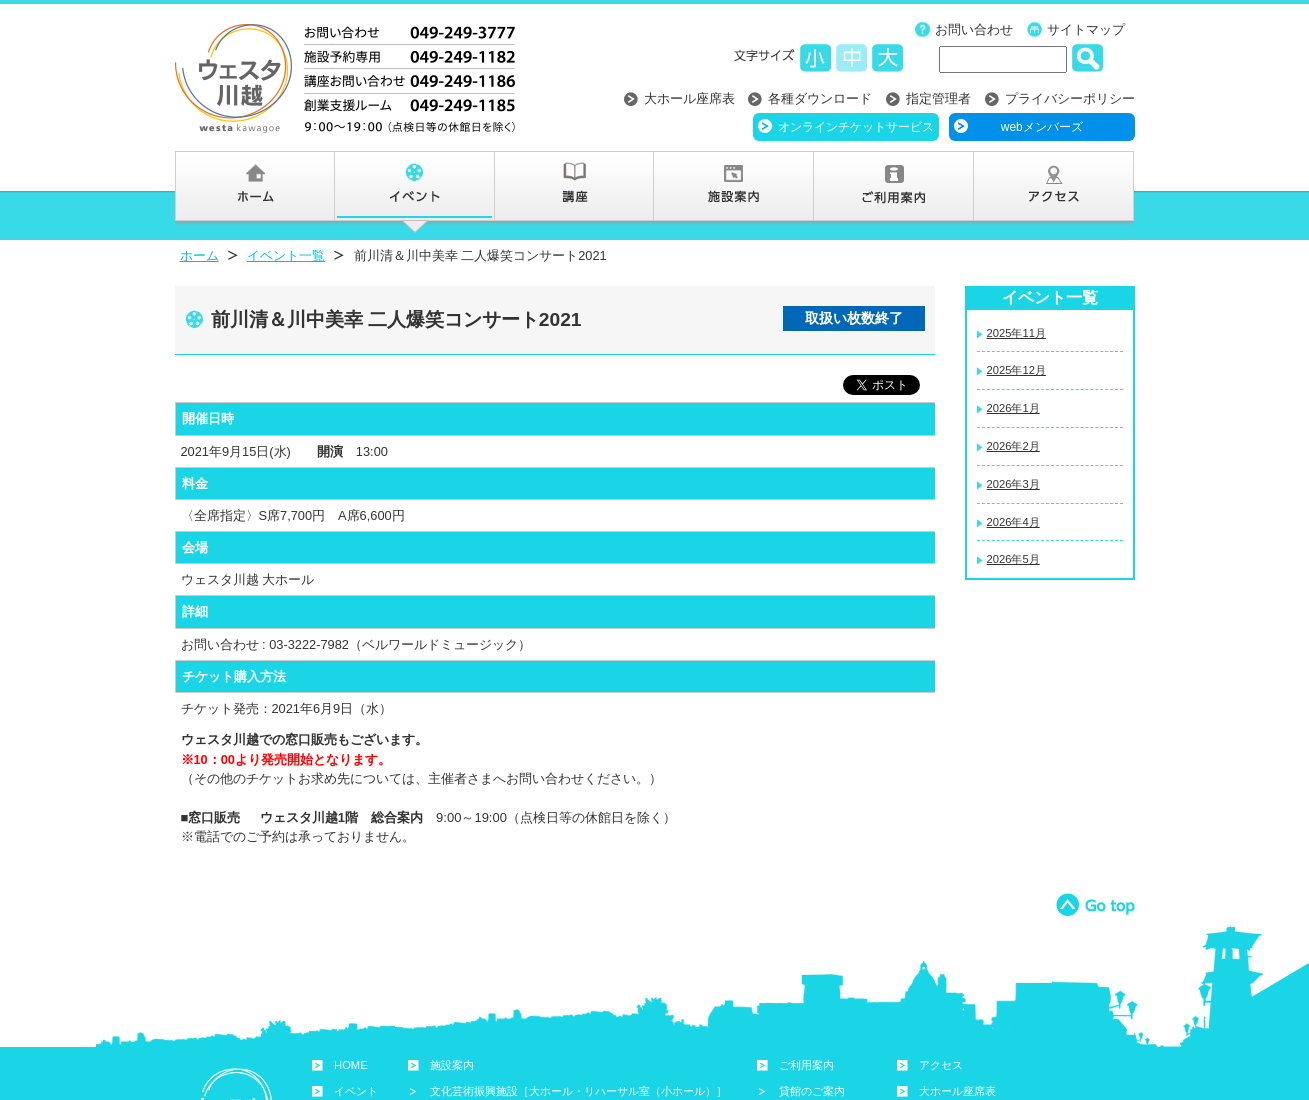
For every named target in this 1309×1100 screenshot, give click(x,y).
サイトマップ (1086, 29)
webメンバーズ (1042, 127)
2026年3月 (1013, 484)
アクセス (941, 1065)
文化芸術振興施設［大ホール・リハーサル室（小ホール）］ (578, 1091)
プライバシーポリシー (1070, 98)
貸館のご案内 (812, 1091)
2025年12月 (1016, 370)
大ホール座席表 (689, 98)
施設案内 (452, 1065)
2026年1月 (1013, 408)
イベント (356, 1091)
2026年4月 (1013, 522)
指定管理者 (938, 98)
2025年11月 (1016, 333)
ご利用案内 (806, 1065)
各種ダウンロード (820, 98)
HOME (351, 1065)
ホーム (199, 255)
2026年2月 (1013, 446)
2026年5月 (1013, 559)
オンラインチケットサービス (856, 127)
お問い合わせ (974, 29)
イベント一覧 (286, 255)
